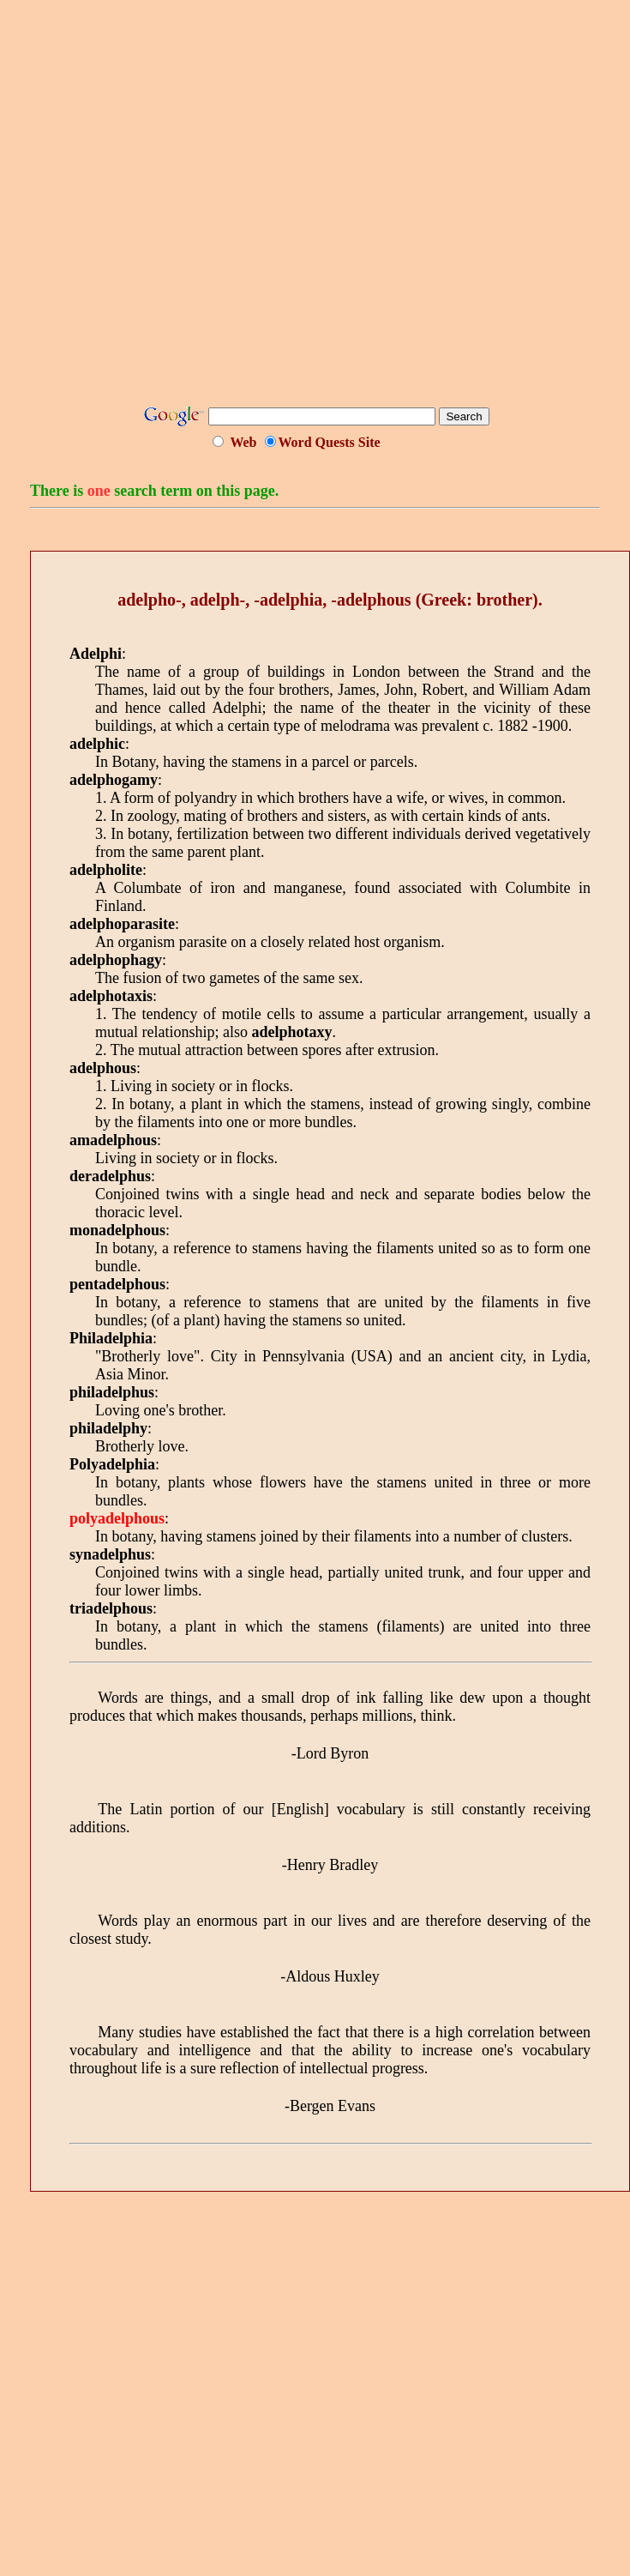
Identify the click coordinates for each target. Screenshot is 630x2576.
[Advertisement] (300, 208)
